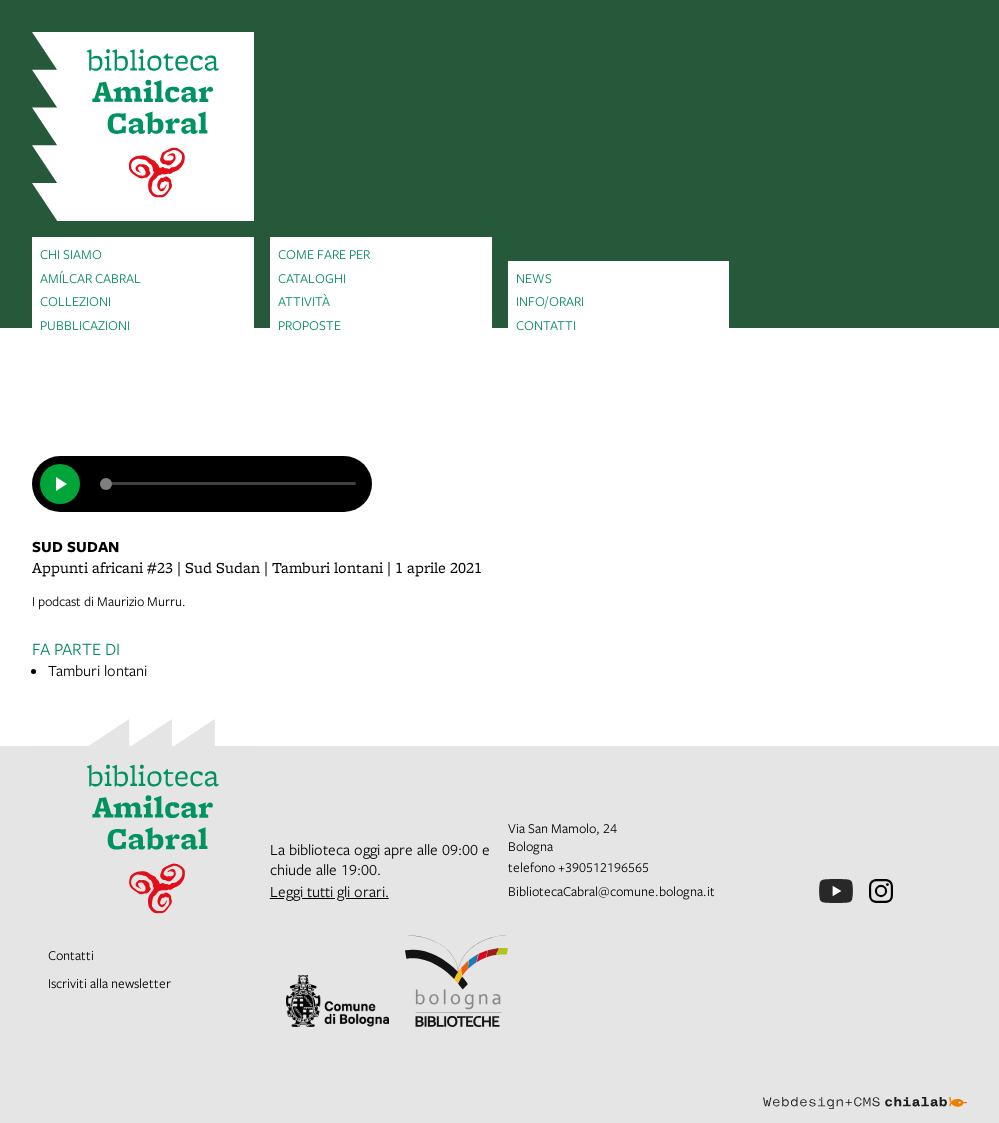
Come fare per (324, 254)
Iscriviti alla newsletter (109, 983)
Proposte (309, 325)
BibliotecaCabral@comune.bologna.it (611, 891)
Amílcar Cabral (90, 278)
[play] (60, 484)
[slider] (228, 484)
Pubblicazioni (85, 325)
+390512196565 (603, 867)
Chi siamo (71, 254)
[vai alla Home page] (143, 126)
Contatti (546, 325)
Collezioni (75, 301)
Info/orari (550, 301)
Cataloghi (312, 278)
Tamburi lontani (97, 670)
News (534, 278)
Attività (304, 301)
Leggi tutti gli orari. (329, 891)
